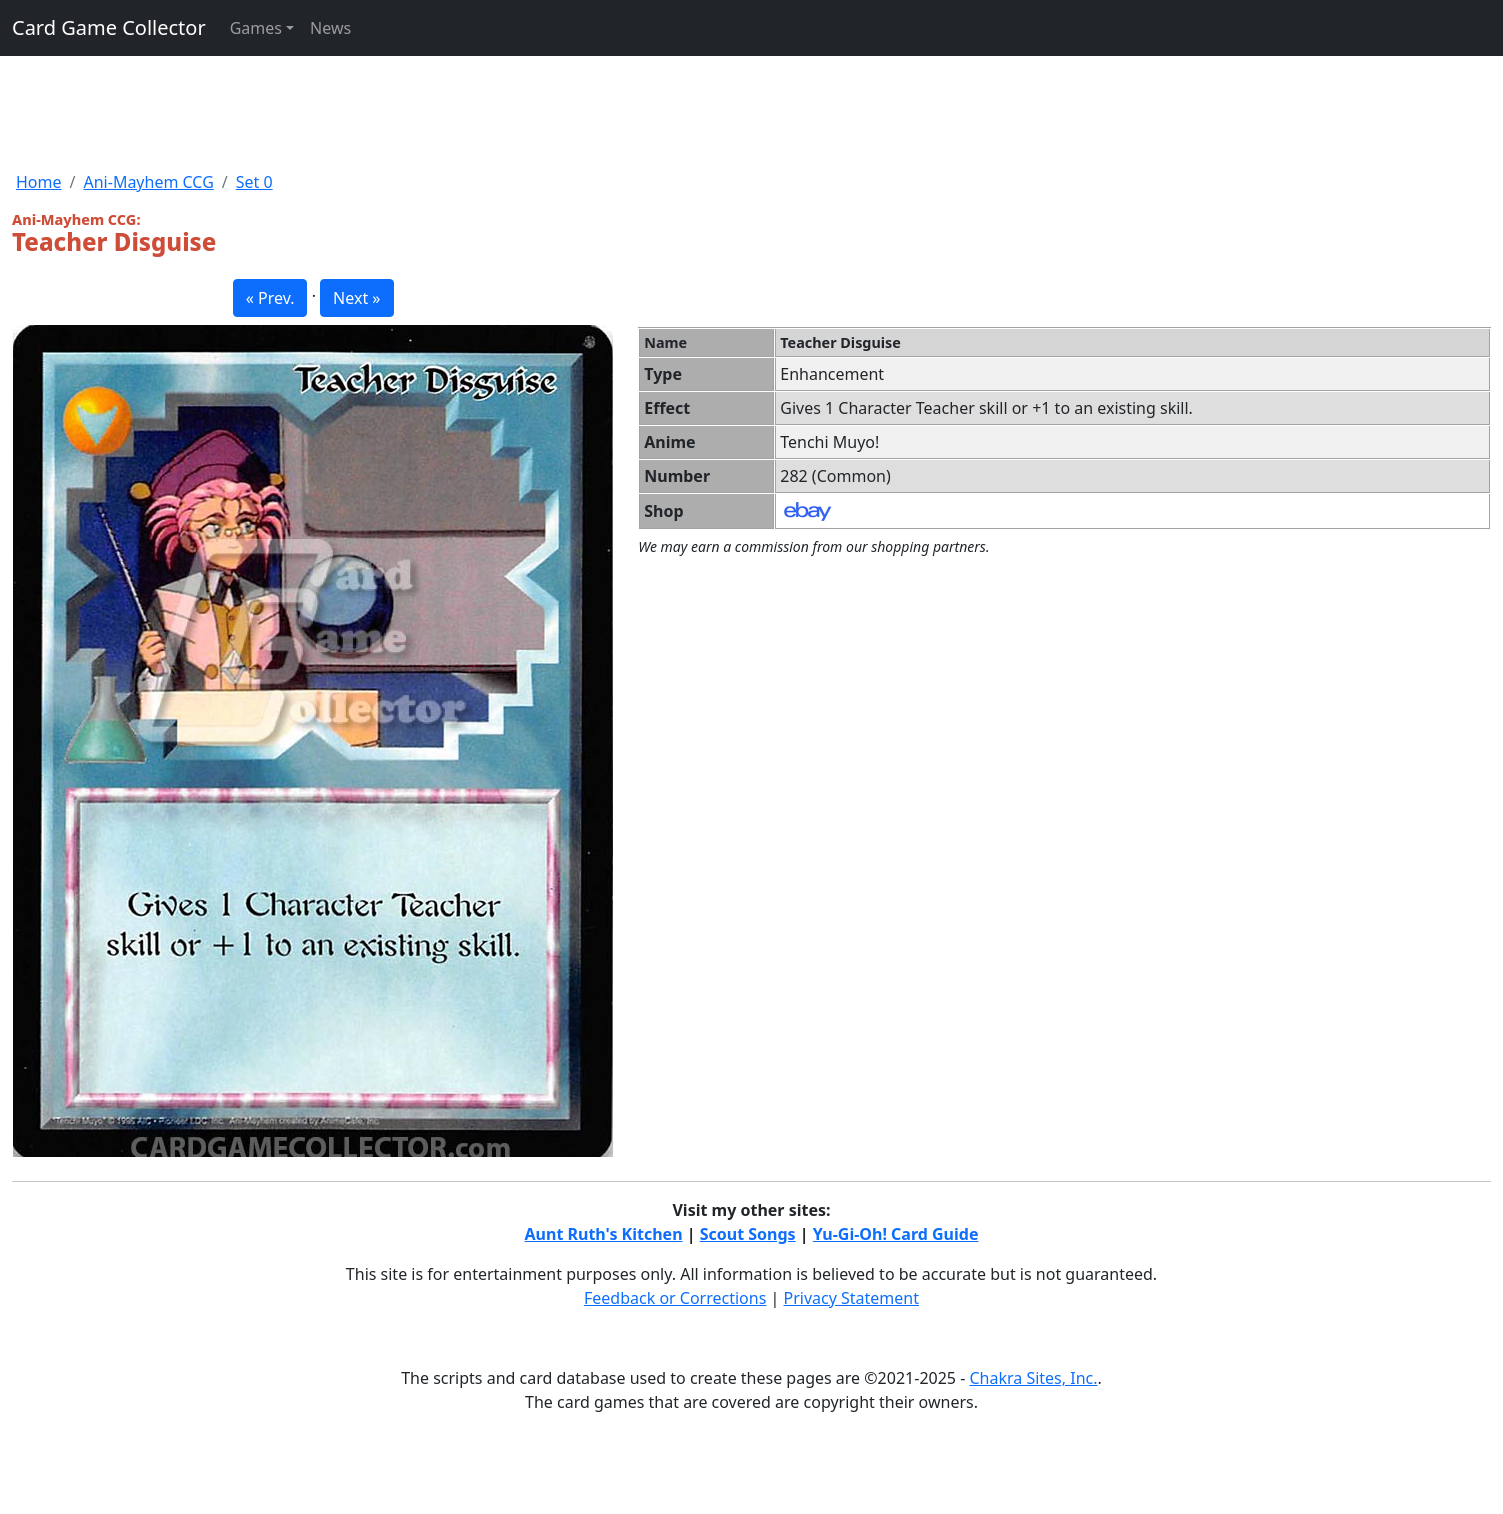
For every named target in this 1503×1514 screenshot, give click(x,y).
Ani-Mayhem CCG (148, 182)
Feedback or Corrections (675, 1298)
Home (39, 182)
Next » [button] (356, 298)
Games (256, 28)
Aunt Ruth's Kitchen (604, 1234)
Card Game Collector (109, 27)
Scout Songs (748, 1234)
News (330, 28)
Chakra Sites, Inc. (1033, 1378)
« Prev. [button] (270, 298)
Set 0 (254, 182)
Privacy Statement (852, 1298)
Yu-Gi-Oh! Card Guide (896, 1234)
